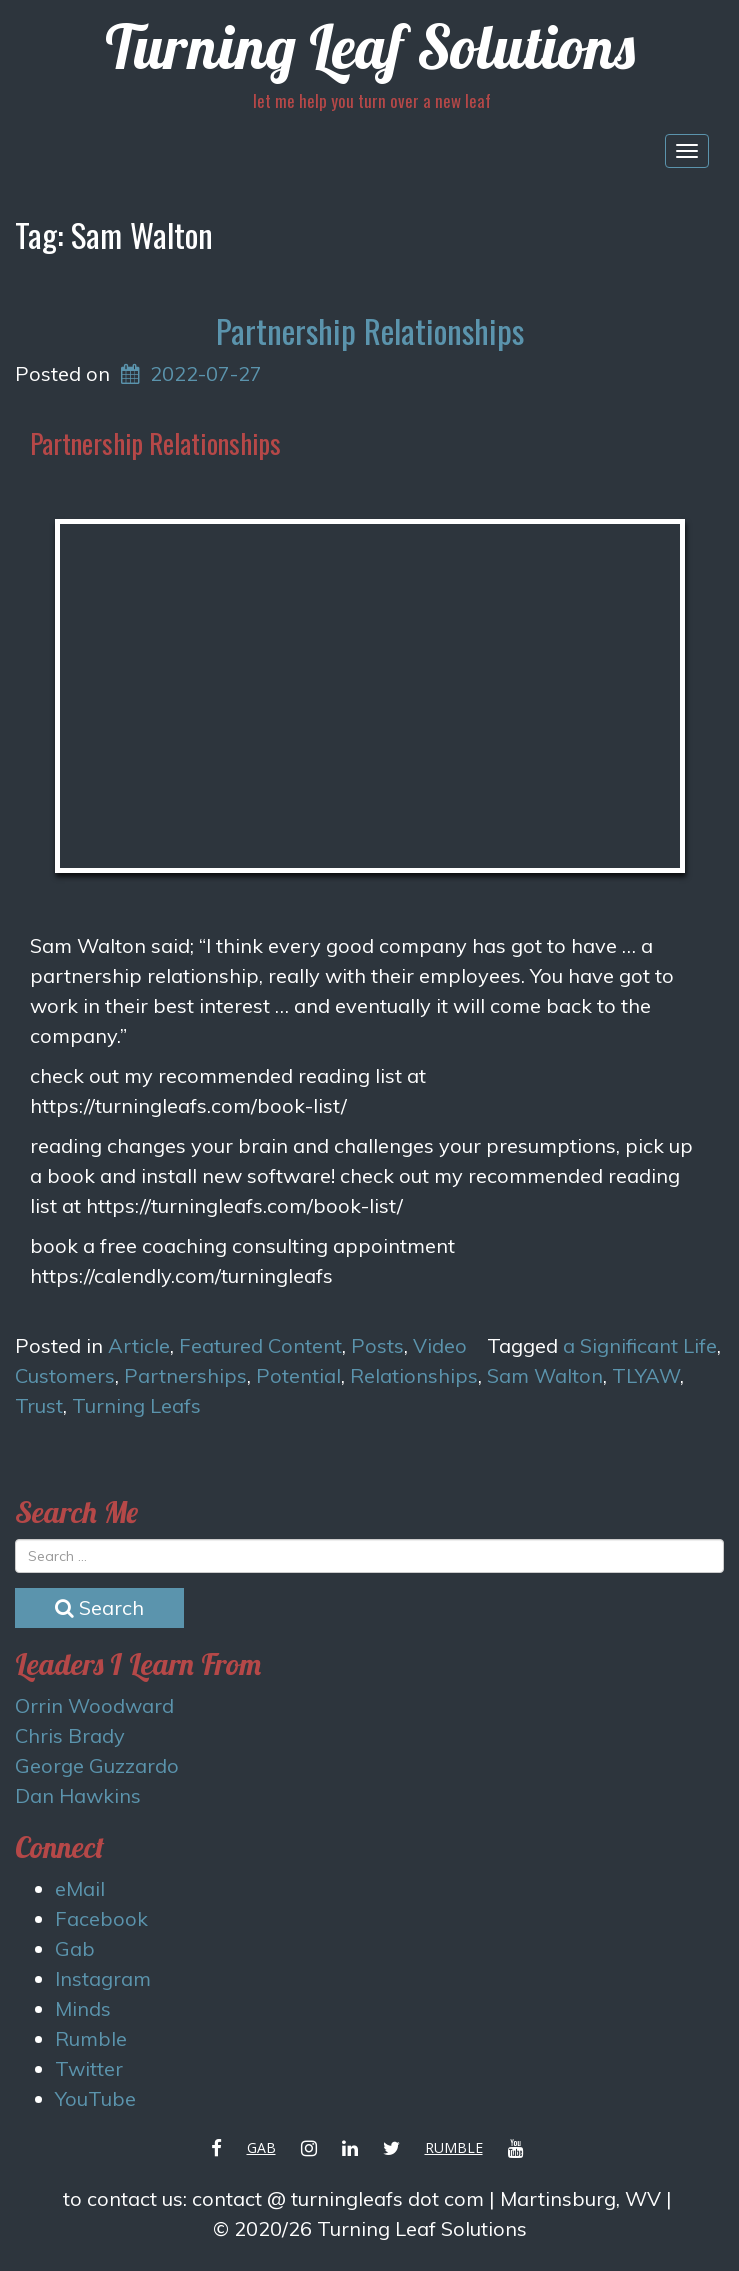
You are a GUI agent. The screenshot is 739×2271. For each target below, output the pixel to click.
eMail (80, 1888)
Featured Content (260, 1345)
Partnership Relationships (370, 330)
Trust (39, 1405)
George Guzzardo (97, 1765)
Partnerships (185, 1375)
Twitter (89, 2068)
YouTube (95, 2098)
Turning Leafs (136, 1405)
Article (139, 1345)
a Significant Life (640, 1345)
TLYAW (646, 1375)
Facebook (101, 1918)
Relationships (414, 1375)
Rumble (91, 2038)
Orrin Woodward (94, 1705)
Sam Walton (545, 1375)
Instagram (103, 1978)
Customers (65, 1375)
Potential (298, 1375)
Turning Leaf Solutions (370, 46)
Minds (83, 2008)
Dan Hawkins (78, 1795)
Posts (377, 1345)
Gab (75, 1948)
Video (440, 1345)
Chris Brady (70, 1735)
